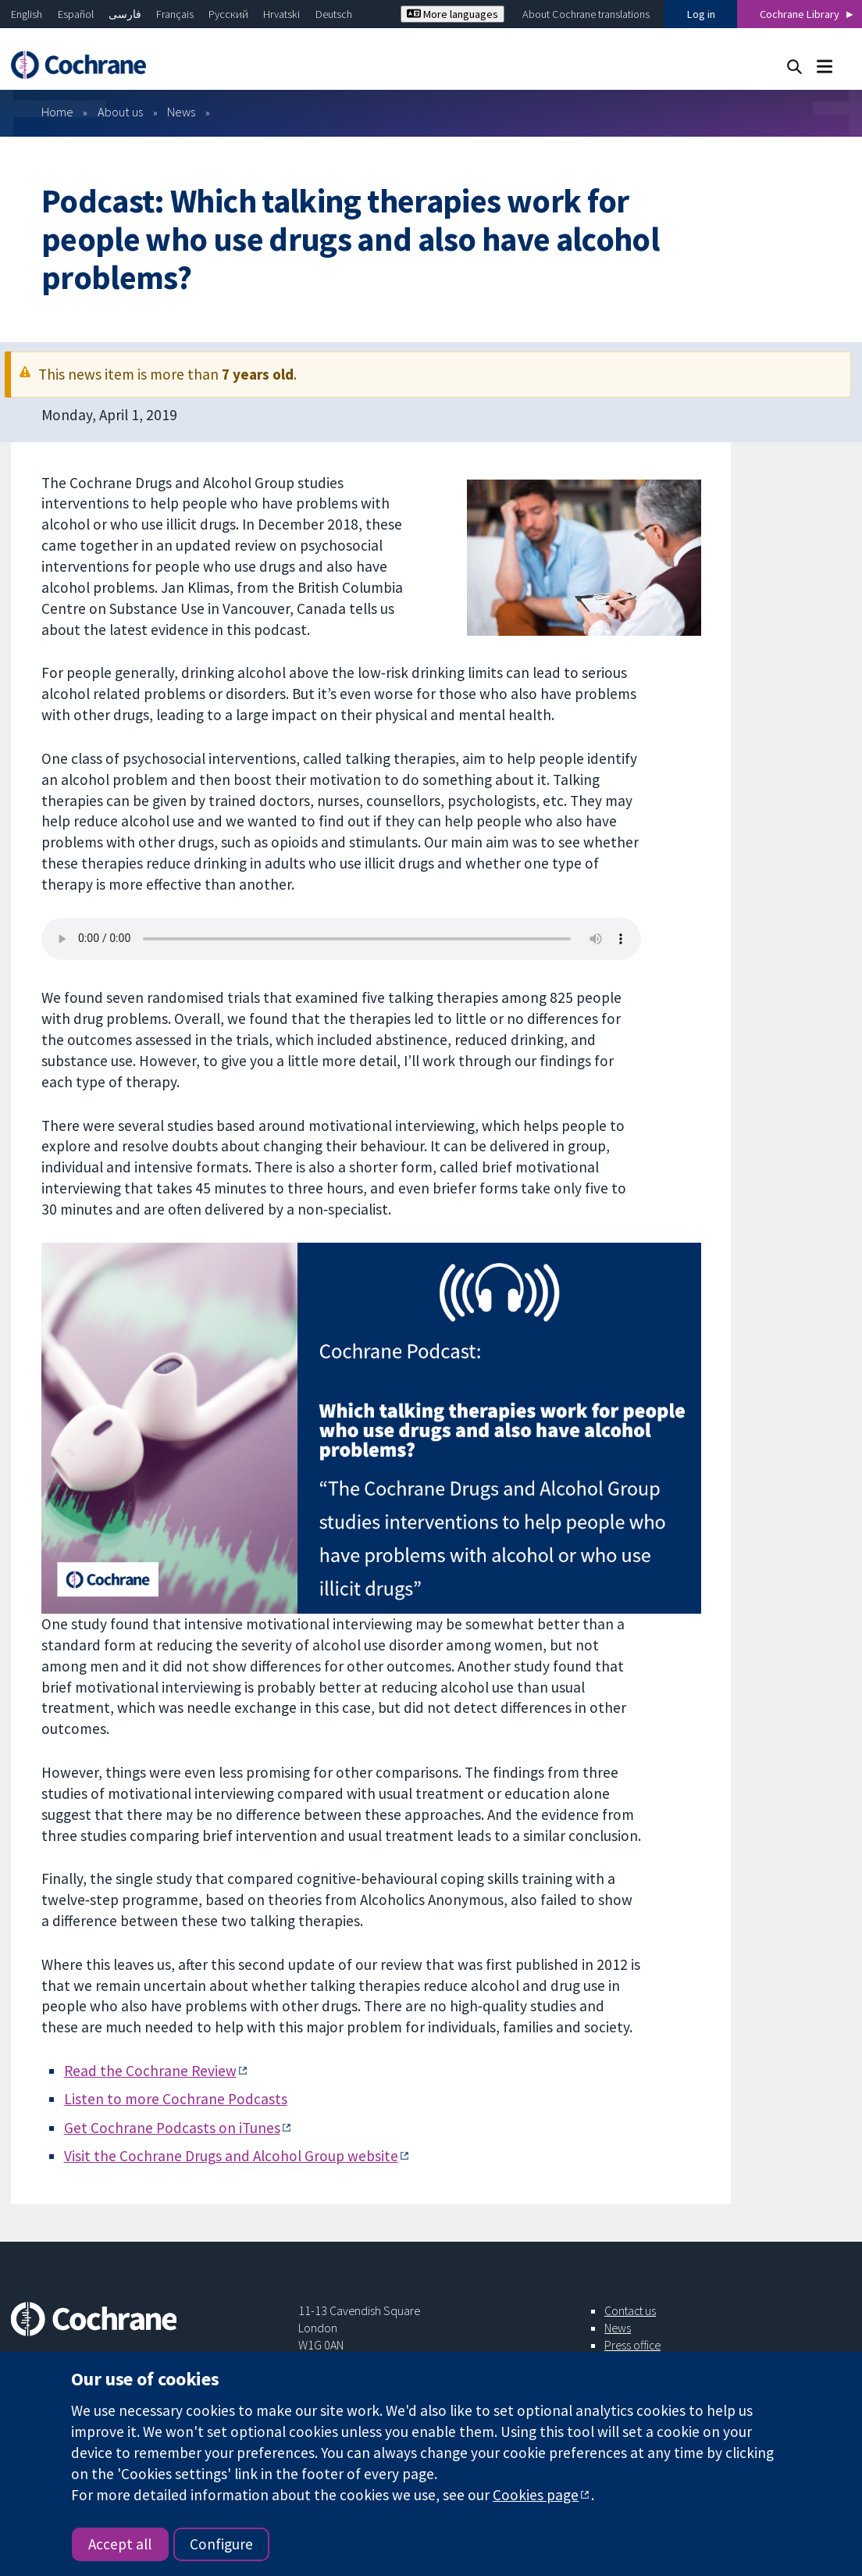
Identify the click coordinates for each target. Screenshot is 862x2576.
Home (57, 112)
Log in (701, 14)
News (181, 112)
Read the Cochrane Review (150, 2070)
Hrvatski (281, 14)
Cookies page (536, 2494)
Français (175, 14)
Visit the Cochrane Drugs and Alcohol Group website (231, 2155)
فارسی (125, 14)
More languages (452, 14)
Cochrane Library (799, 14)
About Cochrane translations (586, 14)
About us (120, 112)
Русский (228, 14)
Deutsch (333, 14)
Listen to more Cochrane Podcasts (175, 2098)
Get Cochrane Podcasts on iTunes (172, 2127)
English (26, 14)
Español (76, 14)
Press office (632, 2345)
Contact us (630, 2310)
